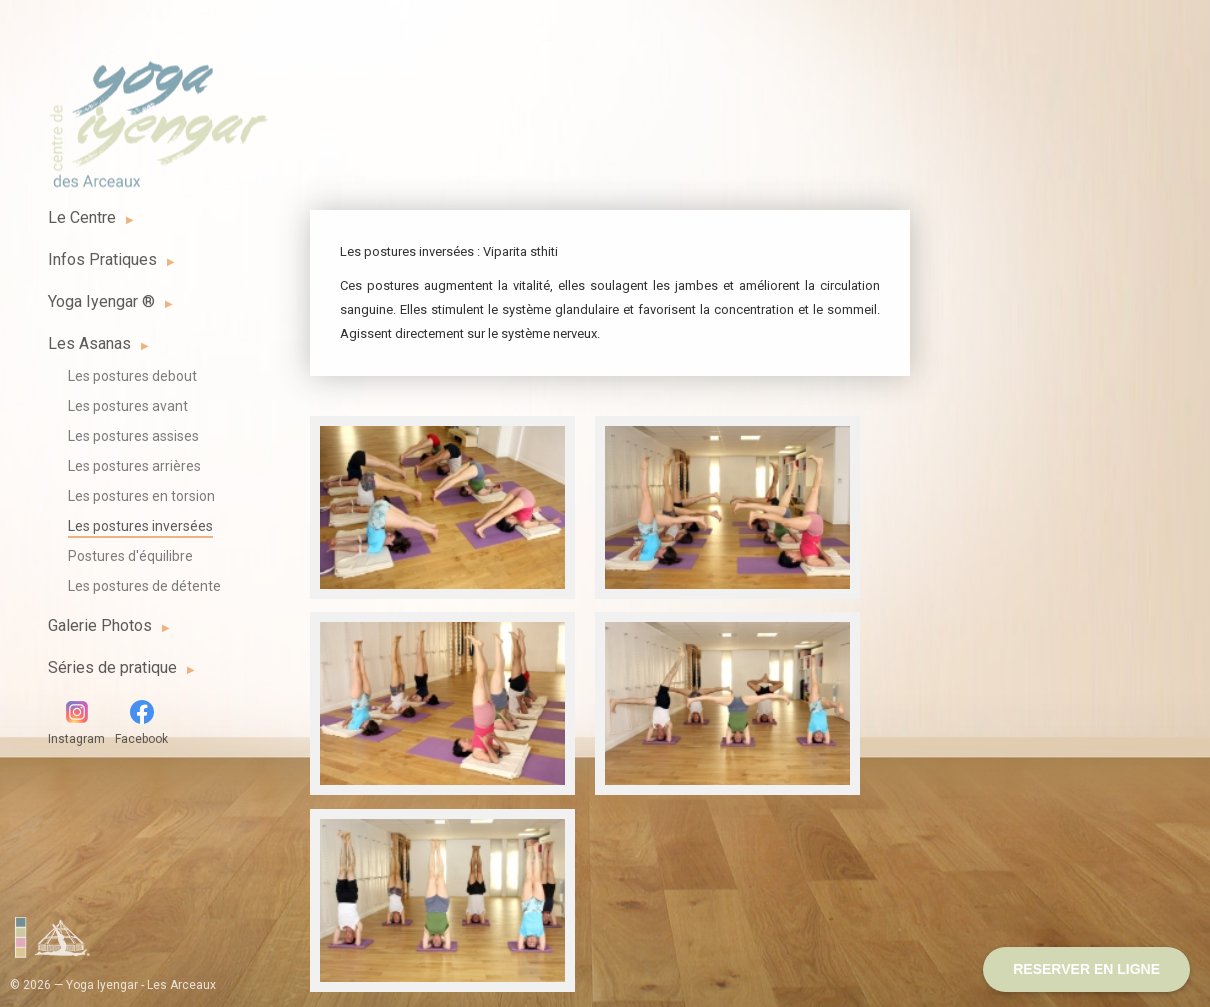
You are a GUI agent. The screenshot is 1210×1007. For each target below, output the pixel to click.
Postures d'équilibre (130, 556)
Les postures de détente (144, 586)
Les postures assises (133, 436)
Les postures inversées (140, 526)
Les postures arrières (134, 466)
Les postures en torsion (141, 496)
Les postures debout (132, 376)
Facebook (141, 723)
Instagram (76, 723)
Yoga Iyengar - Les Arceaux (158, 113)
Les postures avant (128, 406)
